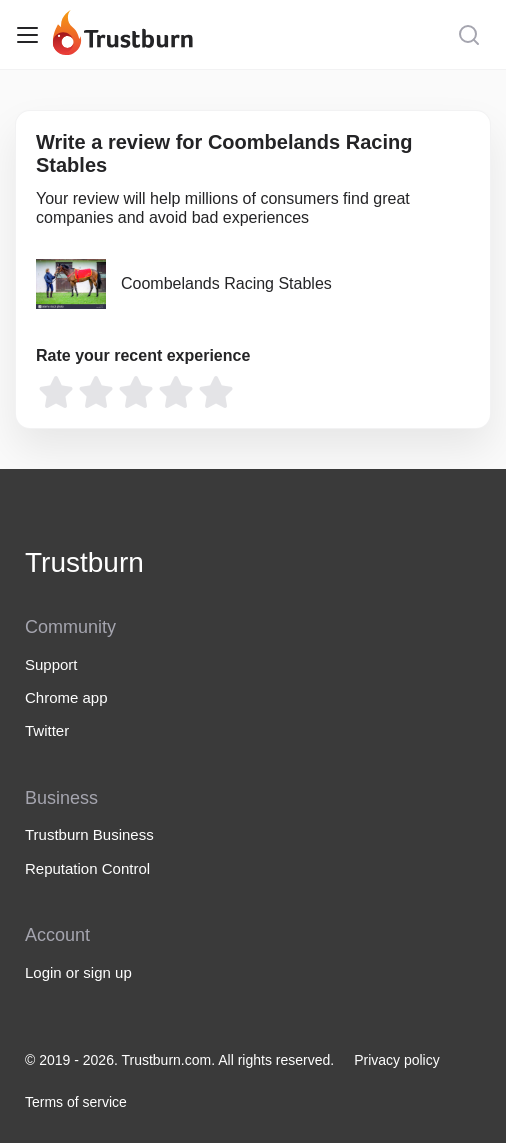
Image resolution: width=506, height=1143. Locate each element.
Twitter (47, 730)
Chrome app (66, 697)
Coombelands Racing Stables (226, 283)
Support (51, 664)
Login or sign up (78, 972)
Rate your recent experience (143, 355)
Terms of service (76, 1102)
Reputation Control (87, 868)
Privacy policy (397, 1060)
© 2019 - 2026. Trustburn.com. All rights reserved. (179, 1060)
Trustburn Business (89, 834)
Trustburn (84, 562)
